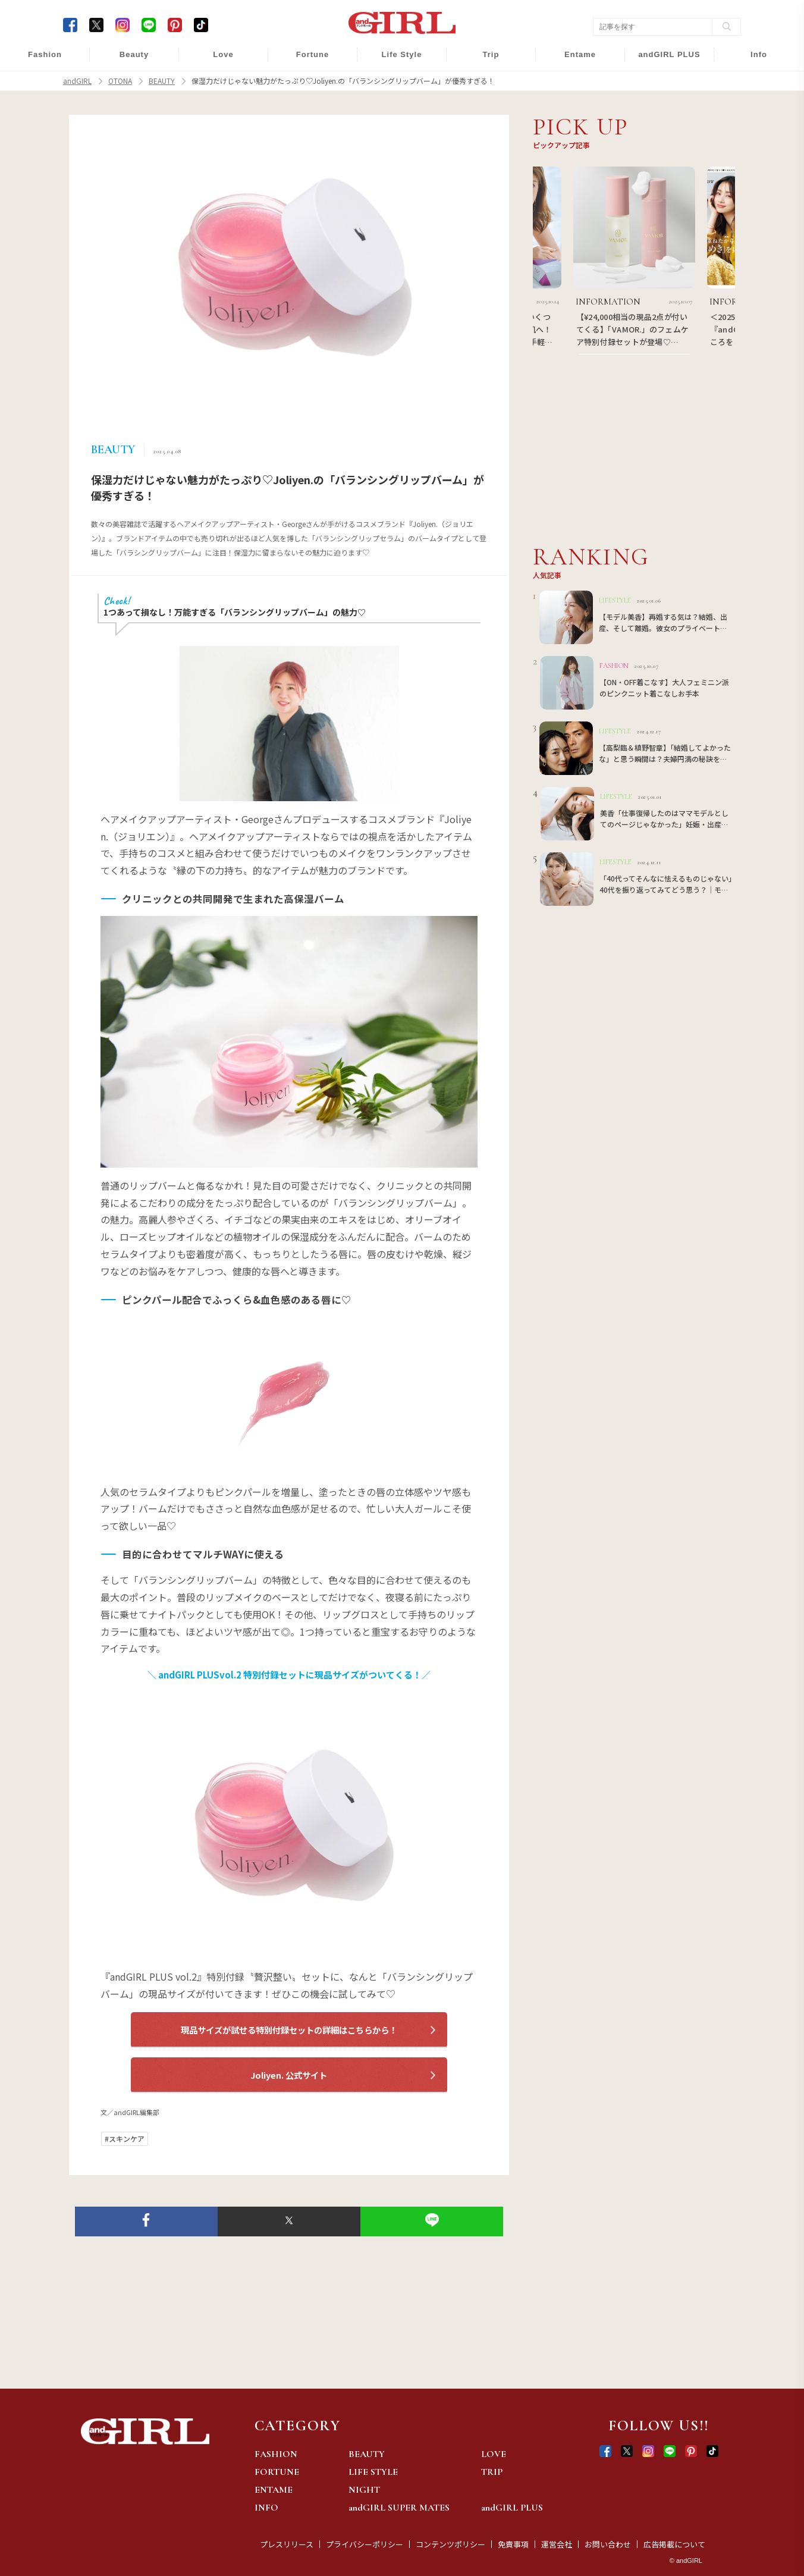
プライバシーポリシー (364, 2544)
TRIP (492, 2472)
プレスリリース (286, 2544)
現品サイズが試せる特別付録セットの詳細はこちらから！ (289, 2029)
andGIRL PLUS (512, 2507)
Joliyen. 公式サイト (288, 2075)
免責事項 (513, 2544)
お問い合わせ (608, 2544)
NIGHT (364, 2490)
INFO (266, 2507)
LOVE (493, 2454)
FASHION (276, 2454)
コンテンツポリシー (450, 2544)
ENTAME (274, 2490)
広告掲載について (674, 2544)
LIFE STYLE (373, 2472)
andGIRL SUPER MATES (399, 2507)
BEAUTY (366, 2454)
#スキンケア (125, 2138)
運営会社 (556, 2544)
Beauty (134, 54)
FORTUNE (277, 2472)
